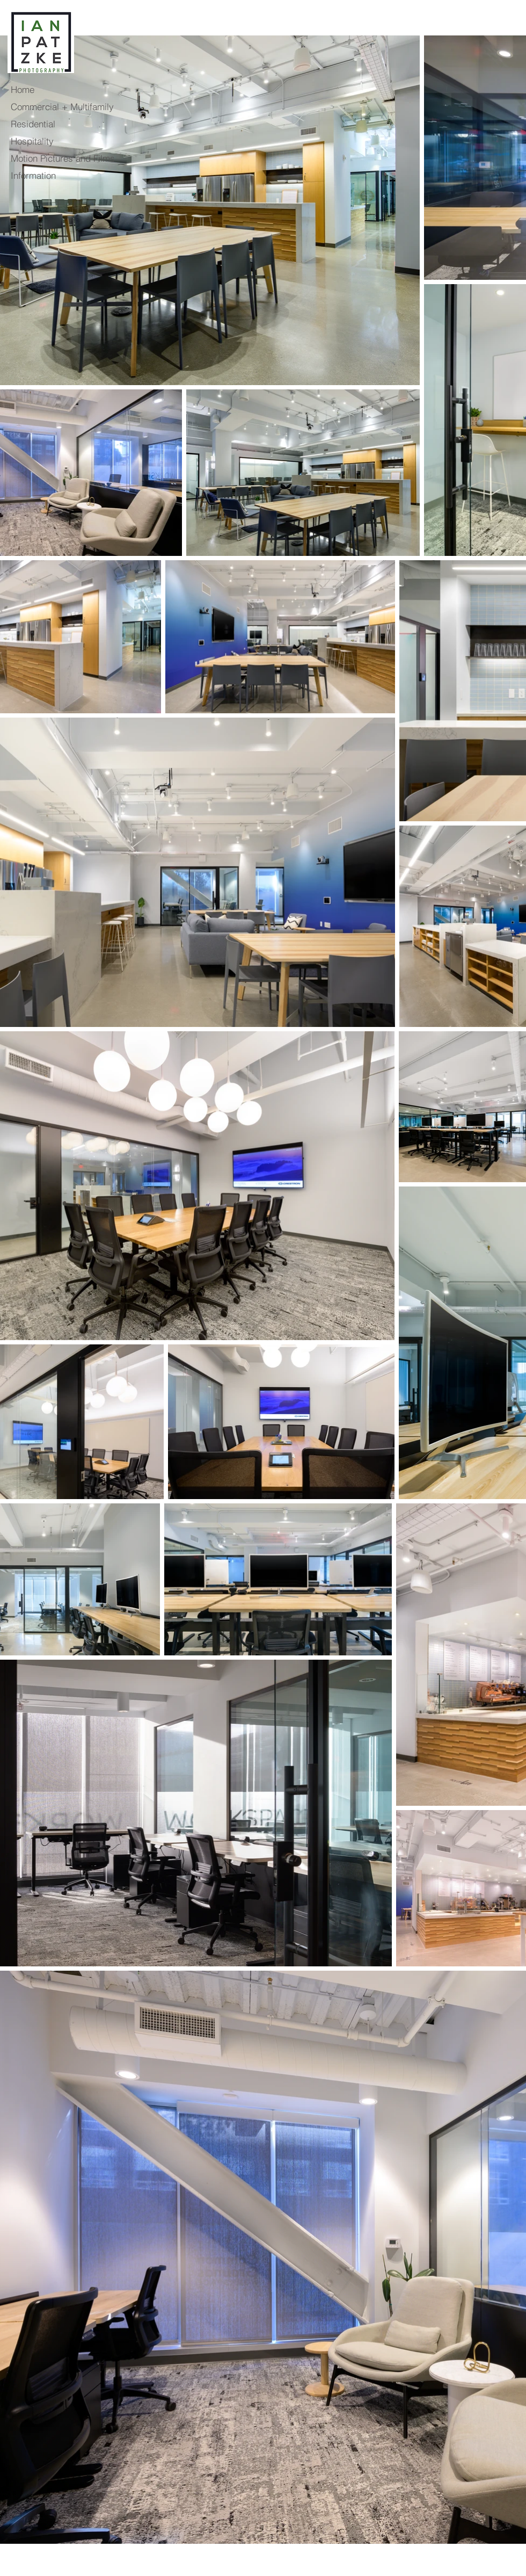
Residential (33, 123)
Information (33, 175)
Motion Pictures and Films (61, 158)
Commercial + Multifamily (61, 106)
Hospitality (32, 141)
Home (22, 89)
